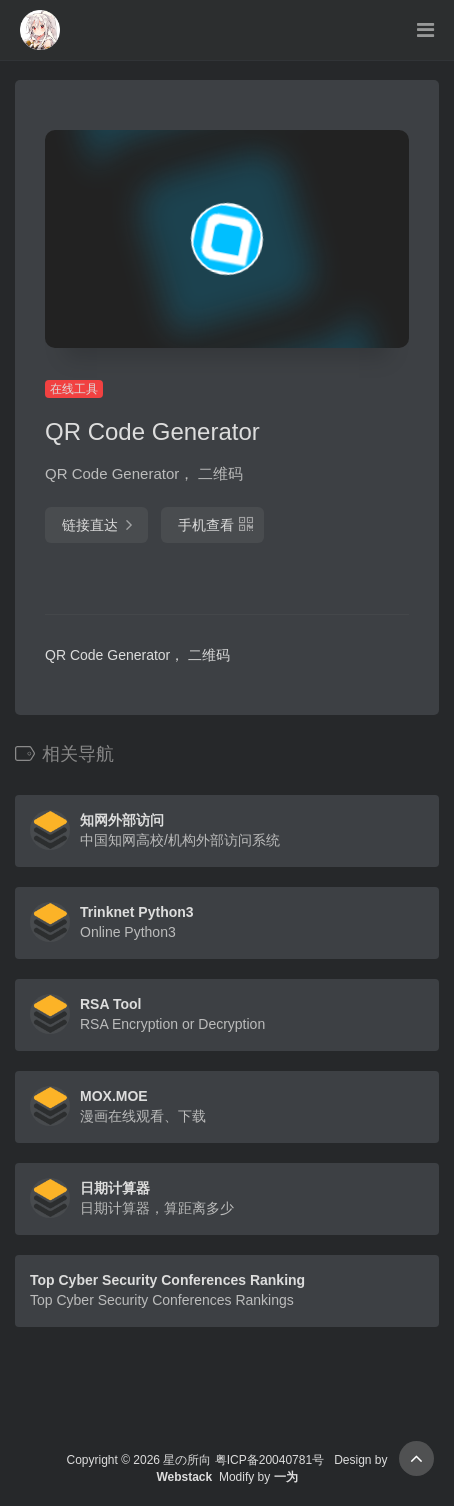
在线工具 (74, 389)
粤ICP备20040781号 (269, 1460)
